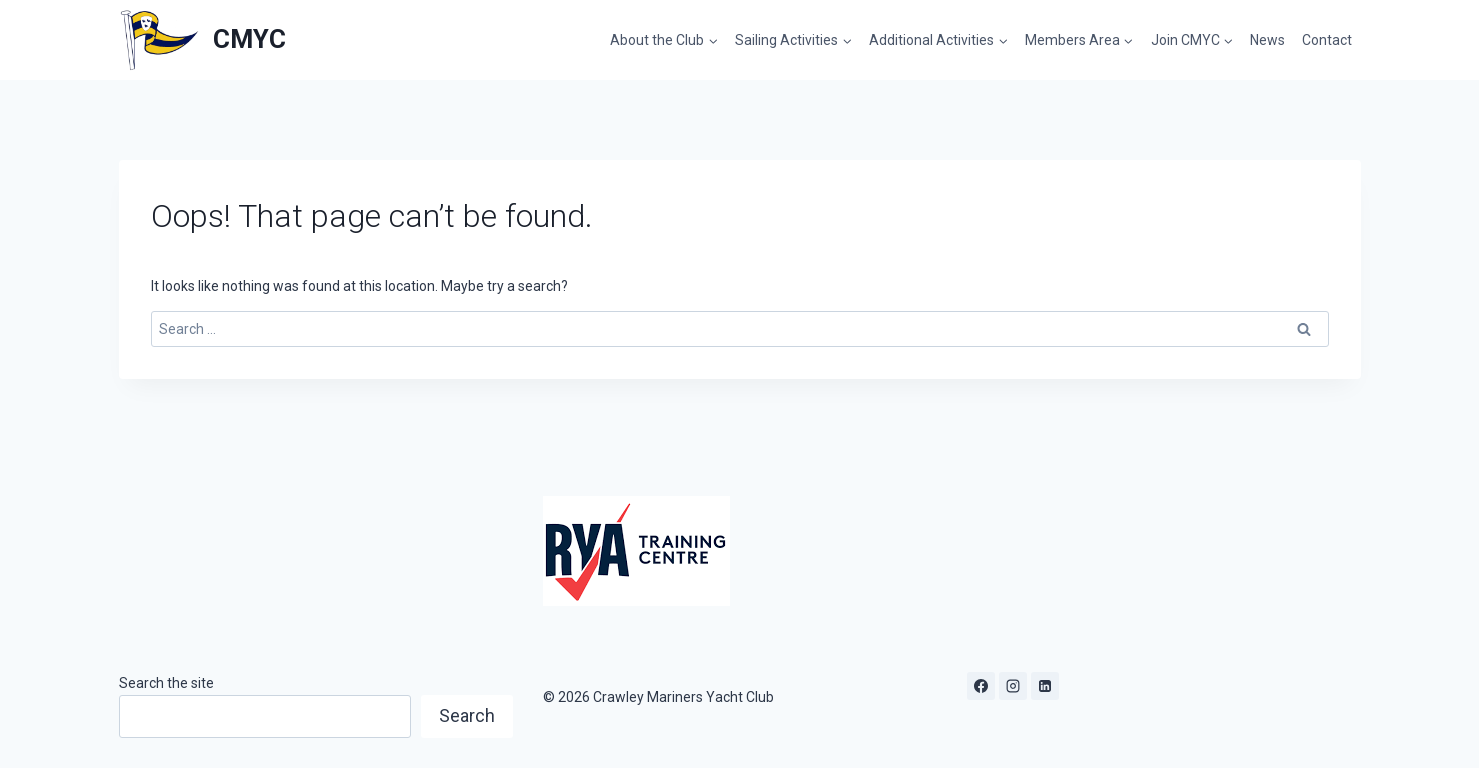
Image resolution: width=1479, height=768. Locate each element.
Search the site (166, 683)
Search (467, 715)
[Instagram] (1013, 686)
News (1267, 40)
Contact (1327, 40)
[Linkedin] (1045, 686)
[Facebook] (981, 686)
